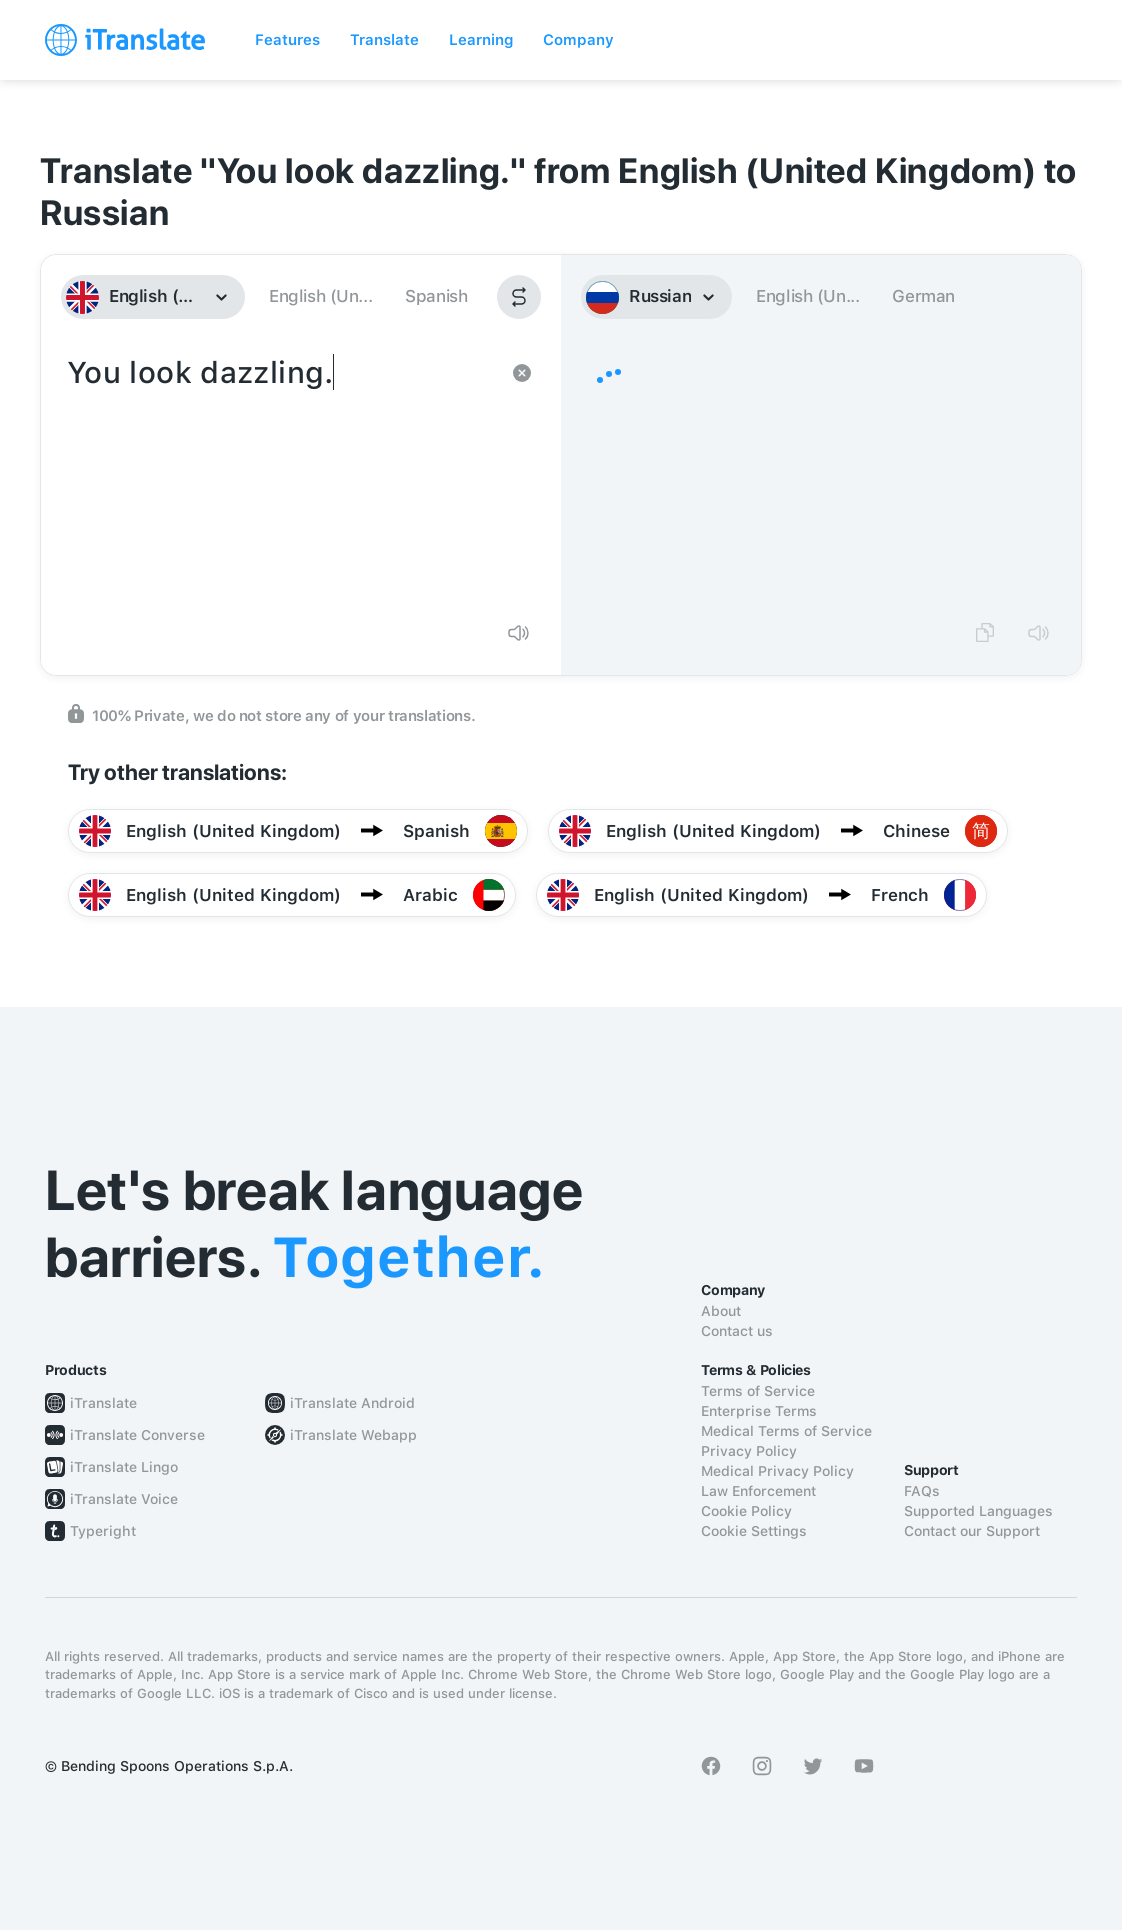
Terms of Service (758, 1391)
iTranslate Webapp (353, 1435)
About (721, 1311)
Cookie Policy (746, 1511)
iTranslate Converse (137, 1435)
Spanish (436, 296)
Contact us (737, 1331)
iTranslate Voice (124, 1499)
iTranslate (103, 1403)
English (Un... (320, 296)
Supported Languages (978, 1511)
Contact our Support (972, 1531)
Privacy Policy (749, 1451)
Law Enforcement (758, 1491)
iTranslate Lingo (124, 1467)
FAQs (922, 1491)
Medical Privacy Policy (777, 1471)
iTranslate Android (352, 1403)
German (923, 296)
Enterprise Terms (759, 1411)
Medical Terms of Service (786, 1431)
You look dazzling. (281, 478)
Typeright (103, 1531)
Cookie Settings (754, 1531)
